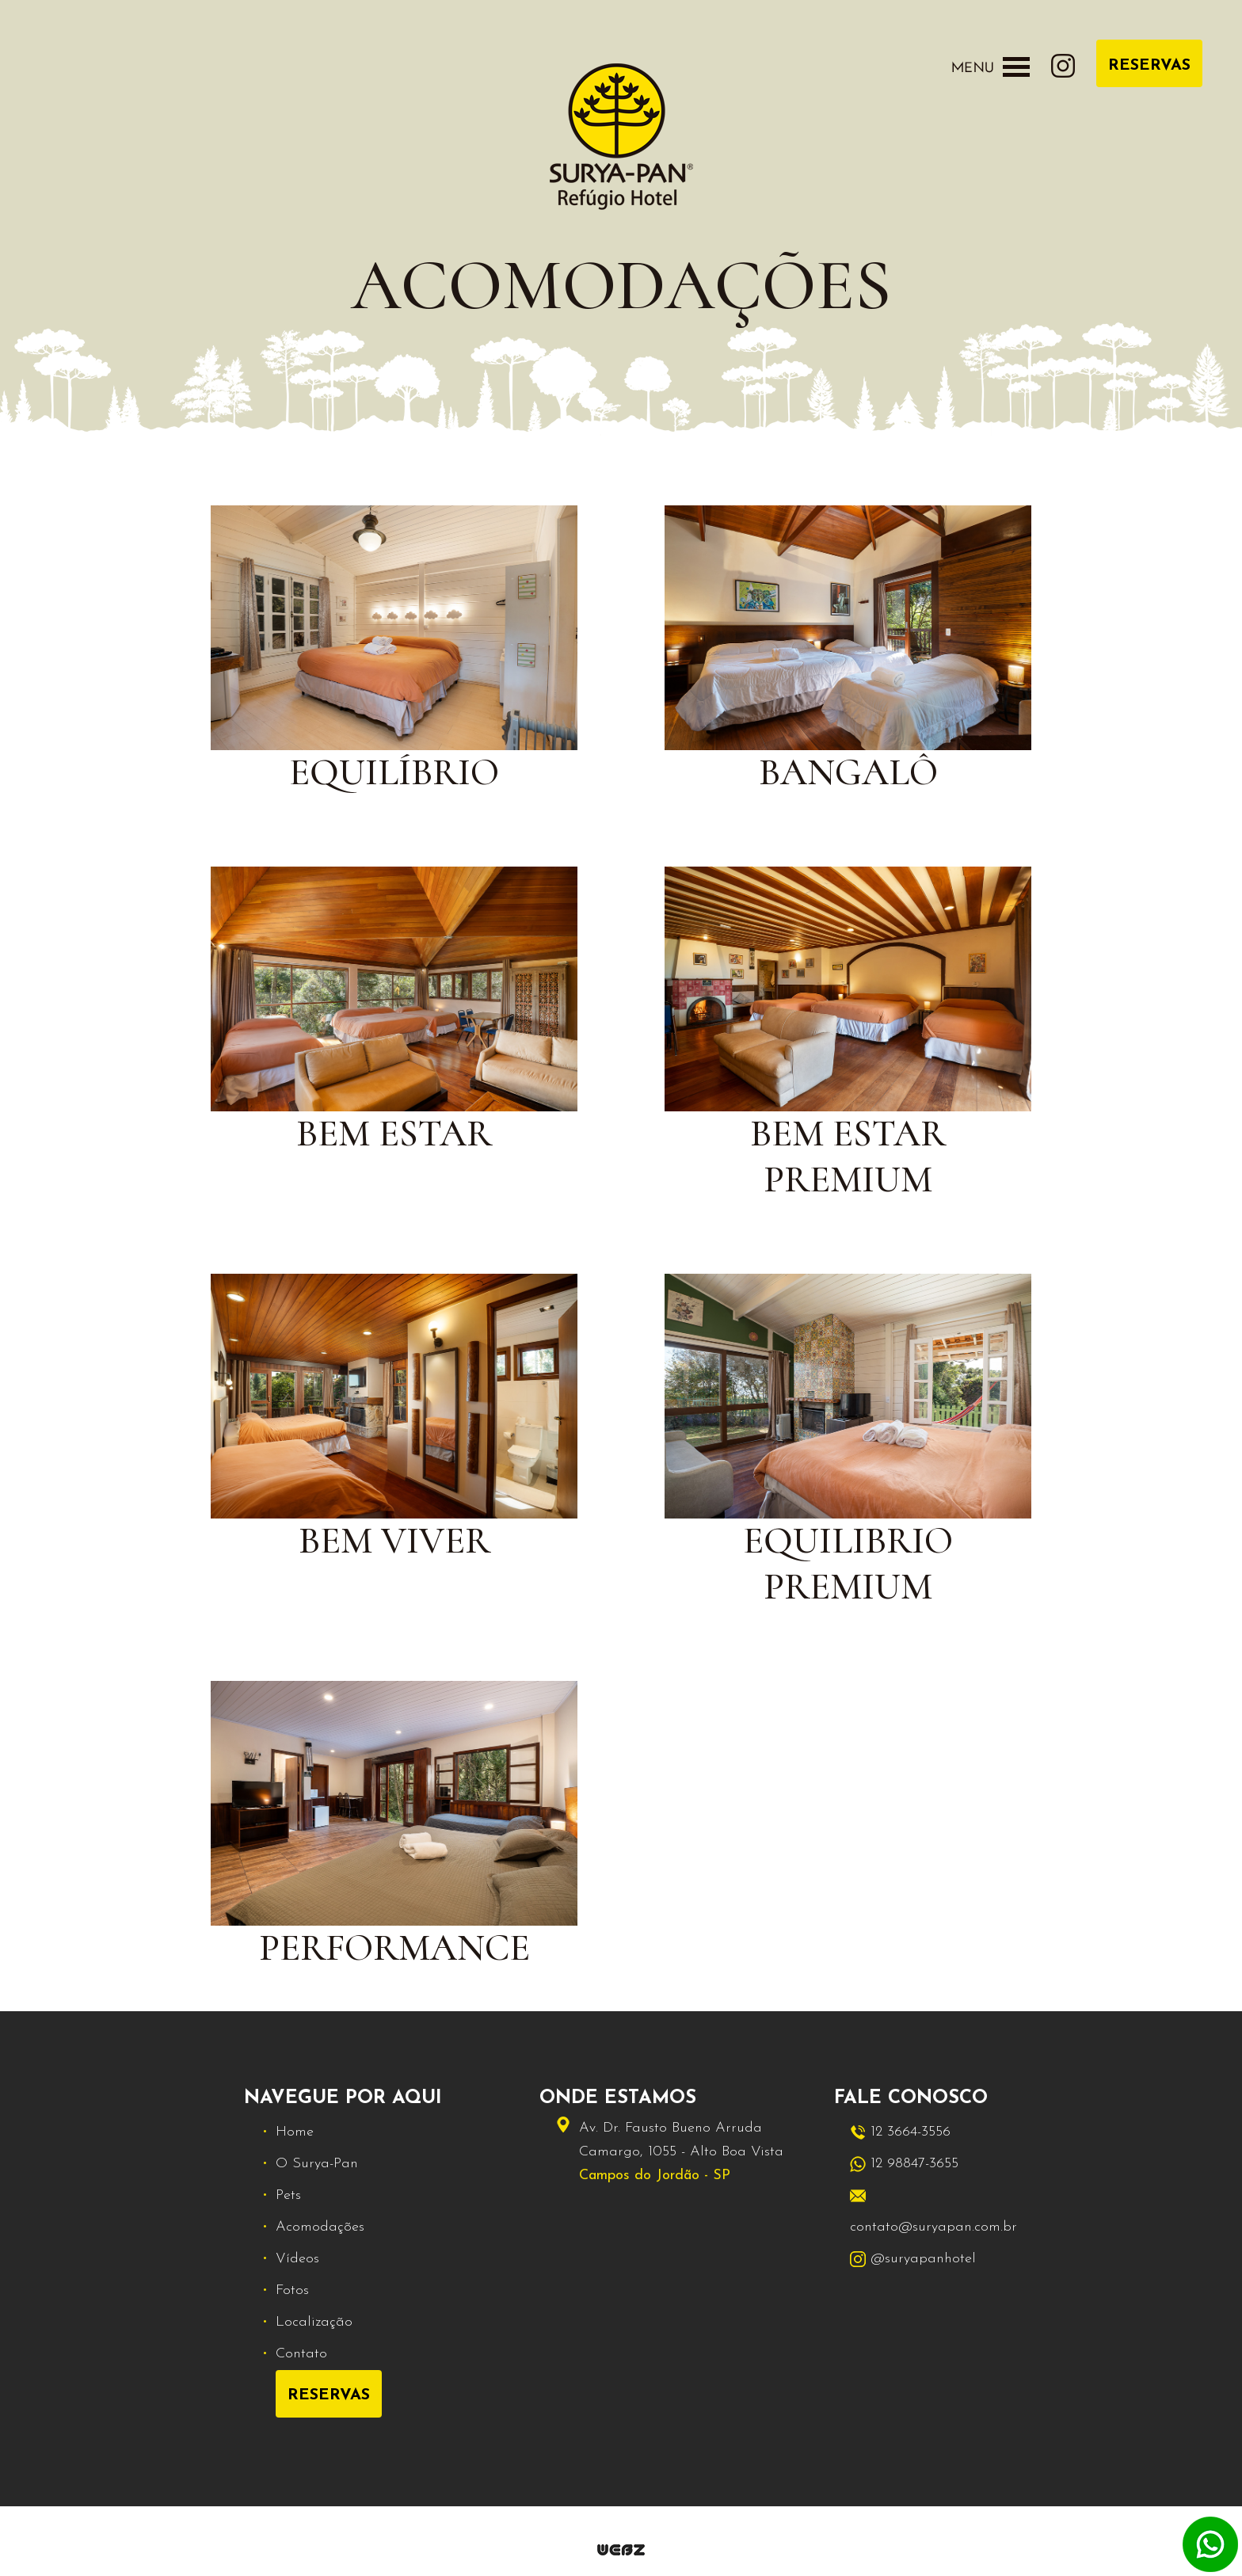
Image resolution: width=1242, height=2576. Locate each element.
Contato (301, 2353)
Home (295, 2132)
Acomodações (320, 2227)
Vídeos (297, 2258)
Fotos (292, 2290)
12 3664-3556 (900, 2132)
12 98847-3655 (904, 2163)
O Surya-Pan (317, 2163)
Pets (288, 2195)
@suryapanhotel (913, 2258)
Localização (314, 2322)
